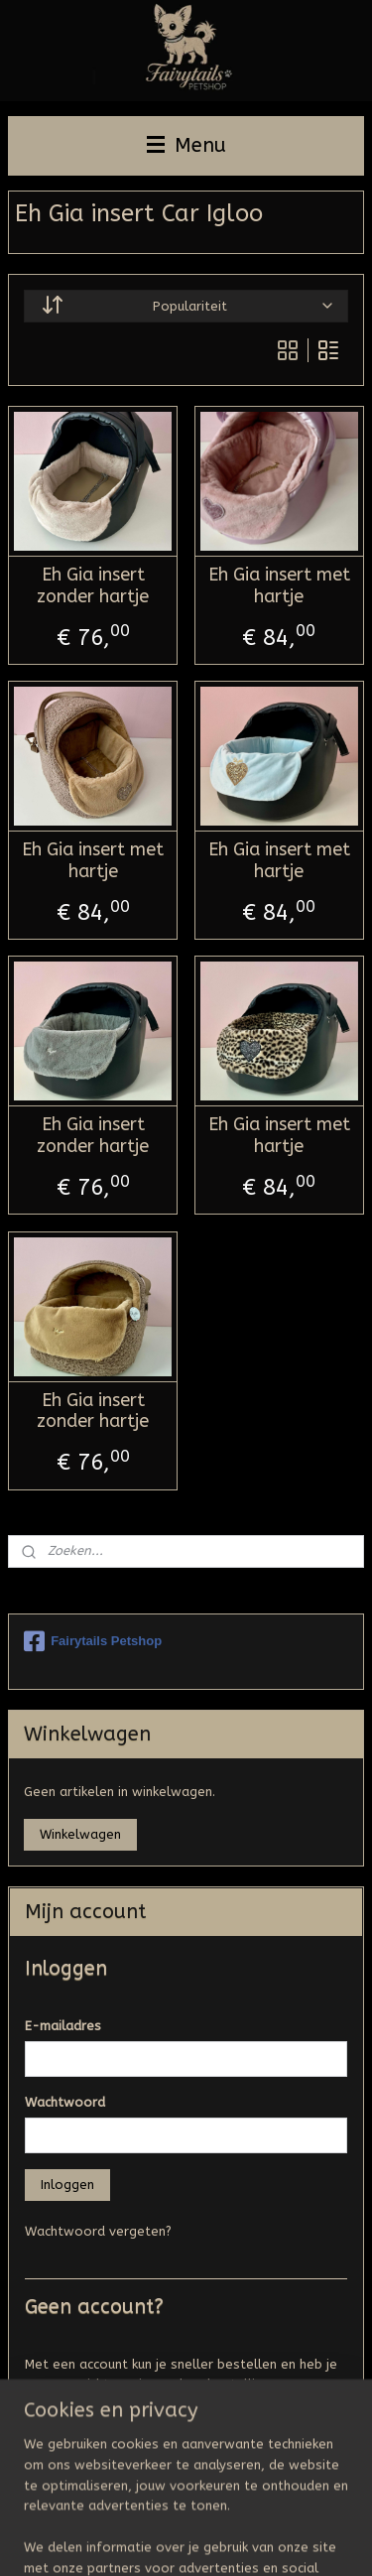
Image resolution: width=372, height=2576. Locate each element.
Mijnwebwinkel (248, 2539)
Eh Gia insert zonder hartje (93, 586)
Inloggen (67, 2184)
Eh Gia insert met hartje (279, 586)
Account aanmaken (99, 2430)
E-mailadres (63, 2025)
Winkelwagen (80, 1834)
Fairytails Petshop (93, 1641)
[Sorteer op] (186, 305)
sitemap (234, 2507)
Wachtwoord (65, 2102)
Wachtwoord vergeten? (98, 2231)
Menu (186, 145)
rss (273, 2507)
